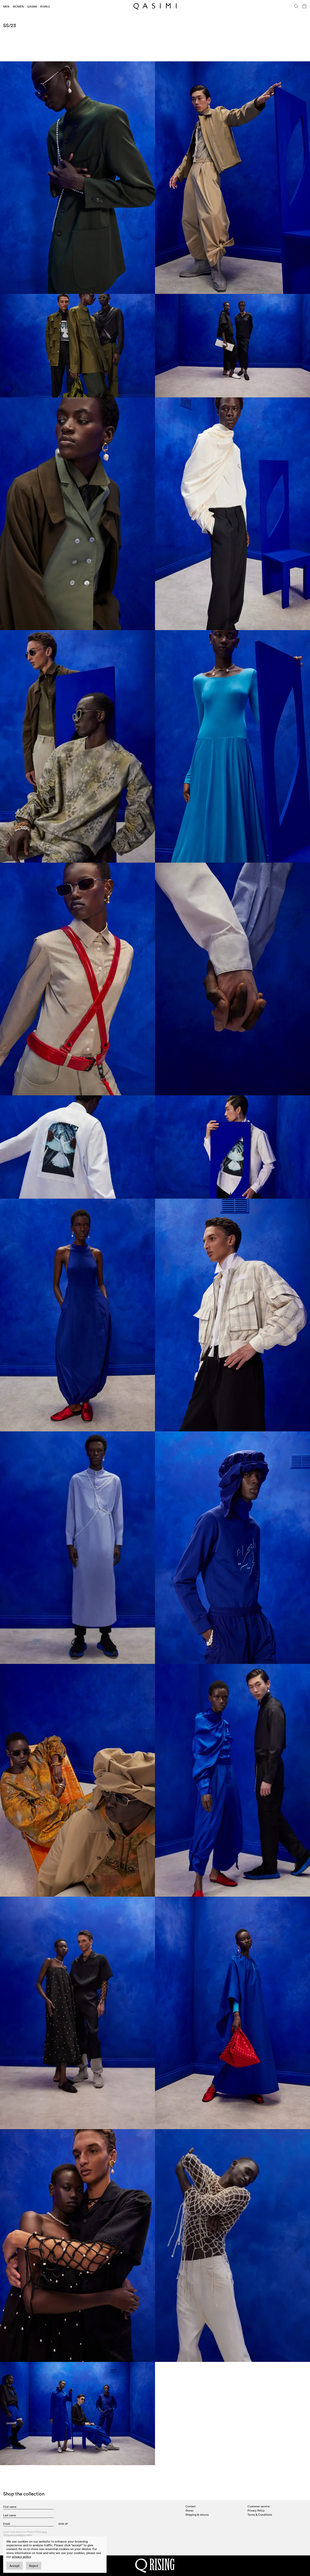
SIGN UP (63, 2524)
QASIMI (32, 6)
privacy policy (21, 2557)
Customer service (259, 2506)
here (44, 2531)
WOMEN (18, 6)
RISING (45, 6)
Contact (190, 2506)
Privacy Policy (256, 2510)
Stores (189, 2510)
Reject (33, 2566)
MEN (6, 6)
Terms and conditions (14, 2535)
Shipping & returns (197, 2514)
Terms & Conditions (260, 2514)
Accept (14, 2566)
